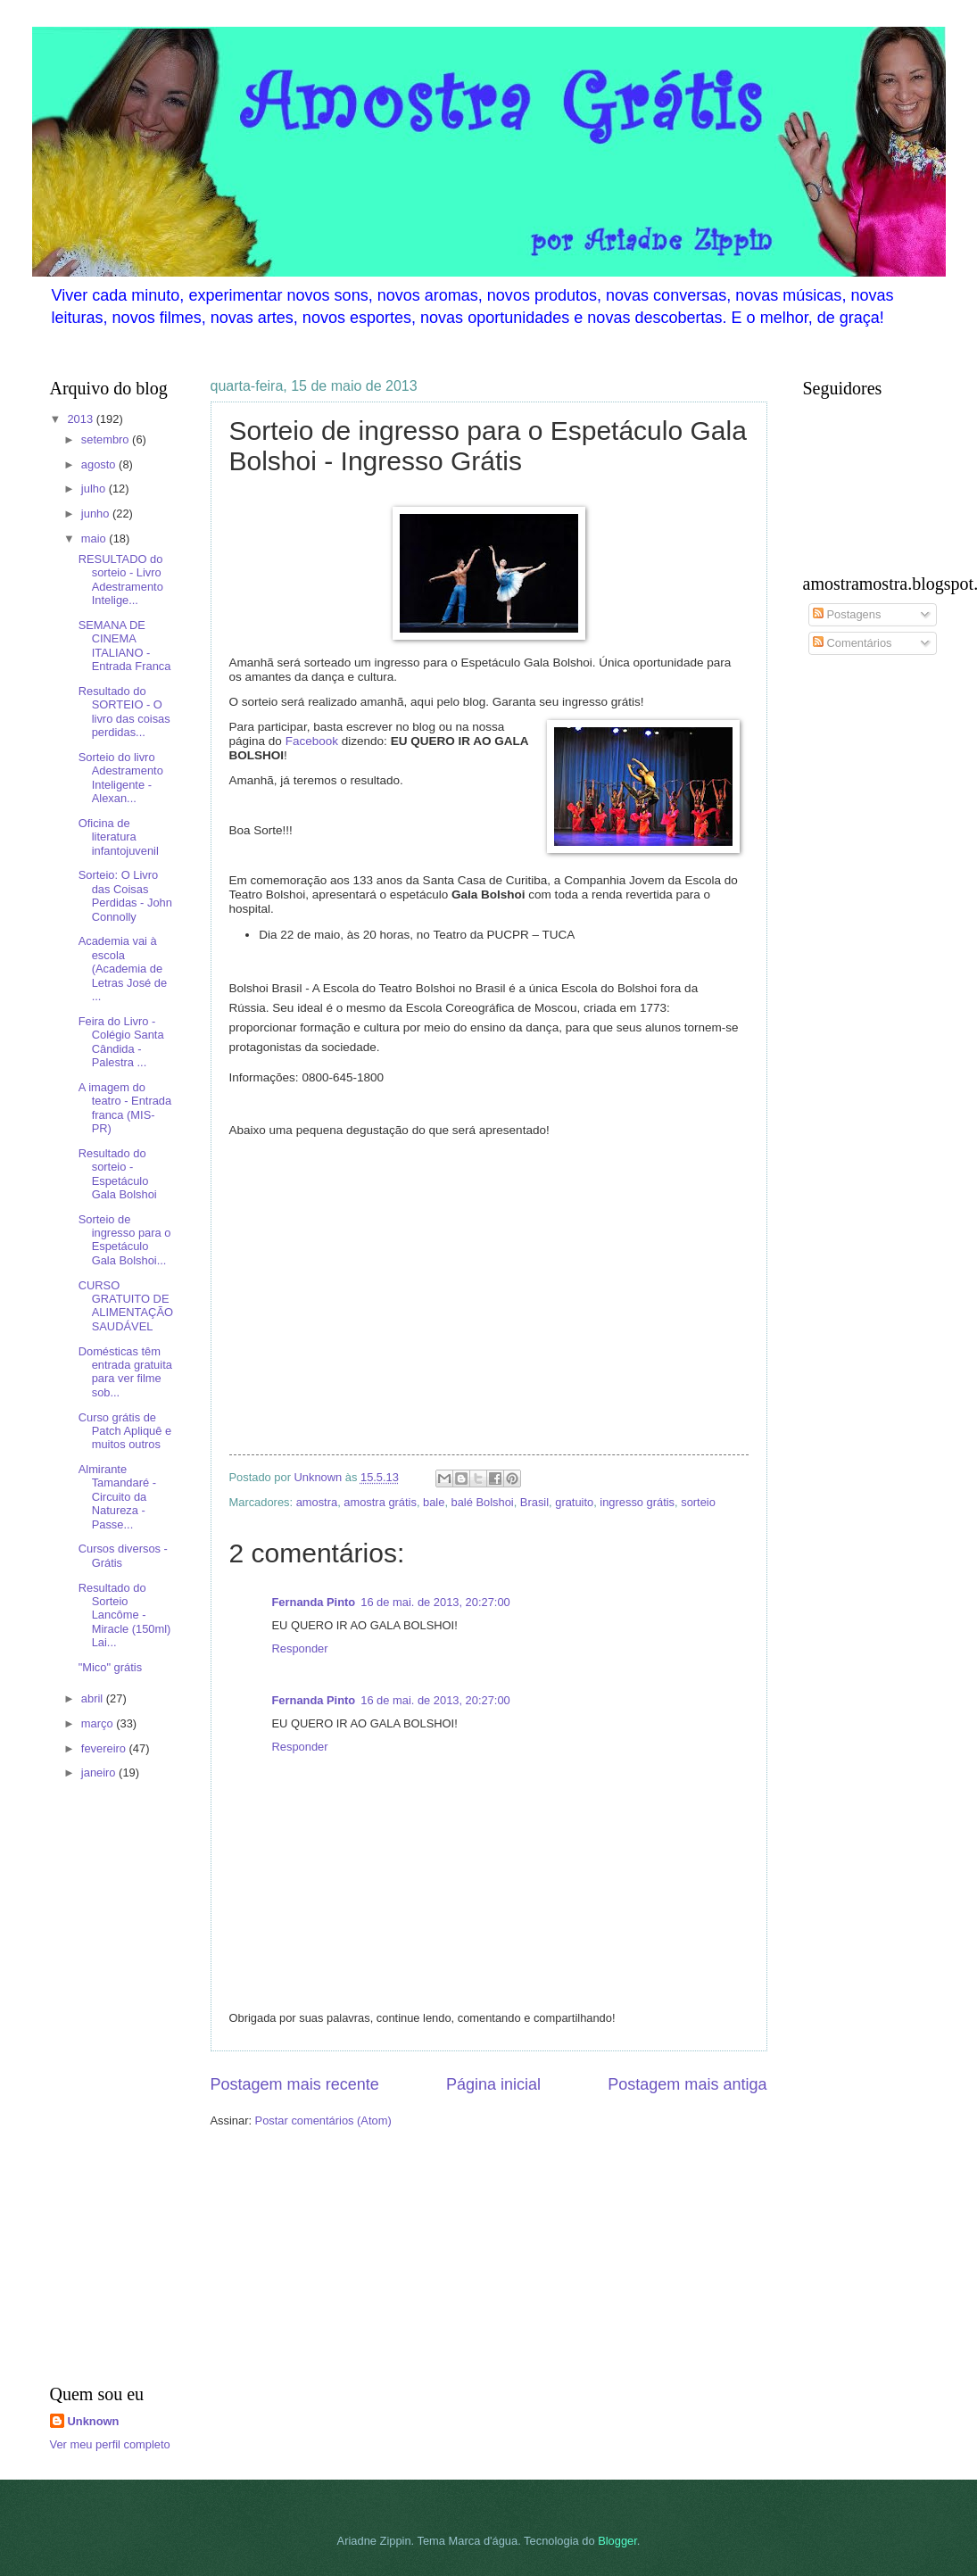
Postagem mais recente (295, 2084)
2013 (81, 419)
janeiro (100, 1772)
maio (95, 538)
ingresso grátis (637, 1502)
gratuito (574, 1502)
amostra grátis (380, 1502)
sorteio (698, 1502)
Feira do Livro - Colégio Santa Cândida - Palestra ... (121, 1042)
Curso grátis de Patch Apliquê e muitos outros (125, 1431)
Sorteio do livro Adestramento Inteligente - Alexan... (121, 777)
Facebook (312, 741)
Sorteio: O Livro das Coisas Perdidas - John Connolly (125, 895)
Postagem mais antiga (687, 2084)
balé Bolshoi (482, 1502)
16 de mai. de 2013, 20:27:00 (435, 1602)
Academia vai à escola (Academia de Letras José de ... (123, 968)
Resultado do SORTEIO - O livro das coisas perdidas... (124, 711)
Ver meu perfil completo (110, 2444)
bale (433, 1502)
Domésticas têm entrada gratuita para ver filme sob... (125, 1372)
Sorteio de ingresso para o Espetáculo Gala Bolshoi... (125, 1240)
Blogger (617, 2540)
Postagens (847, 614)
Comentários (852, 643)
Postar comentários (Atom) (323, 2120)
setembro (106, 439)
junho (96, 513)
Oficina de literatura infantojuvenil (119, 836)
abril (93, 1698)
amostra (317, 1502)
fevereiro (105, 1748)
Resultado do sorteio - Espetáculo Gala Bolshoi (118, 1174)
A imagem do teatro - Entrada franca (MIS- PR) (125, 1108)
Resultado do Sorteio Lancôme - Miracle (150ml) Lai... (125, 1615)
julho (95, 488)
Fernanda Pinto (314, 1602)
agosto (100, 464)
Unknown (94, 2421)
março (98, 1723)
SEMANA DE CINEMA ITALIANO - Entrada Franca (125, 645)
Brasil (534, 1502)
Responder (300, 1648)
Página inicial (493, 2084)
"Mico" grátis (110, 1667)
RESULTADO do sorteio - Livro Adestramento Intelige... (121, 579)
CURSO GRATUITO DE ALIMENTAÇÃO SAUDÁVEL (126, 1306)
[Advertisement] (103, 2085)
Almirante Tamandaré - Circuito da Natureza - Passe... (117, 1496)
